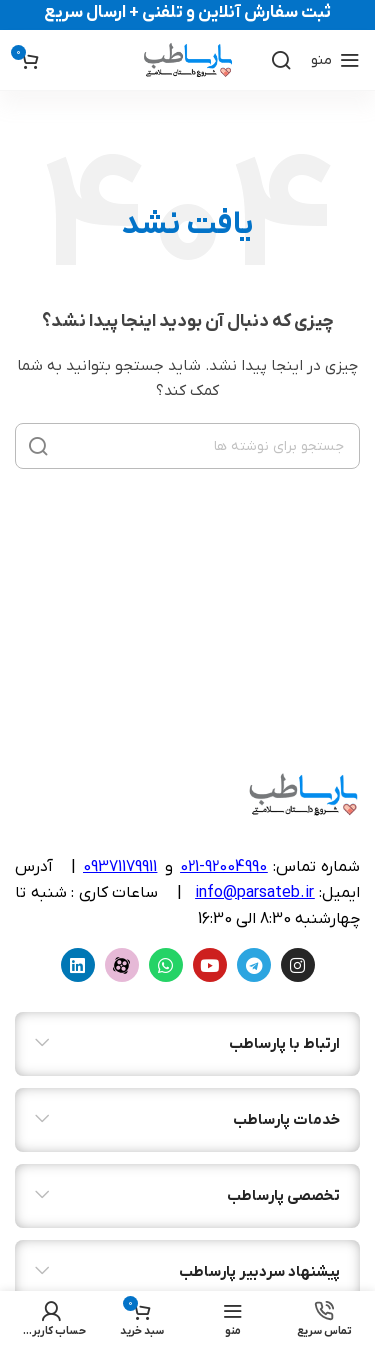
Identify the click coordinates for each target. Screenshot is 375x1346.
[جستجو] (281, 60)
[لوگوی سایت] (187, 59)
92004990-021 (223, 867)
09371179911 (120, 867)
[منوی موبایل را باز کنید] (335, 60)
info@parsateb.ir (254, 893)
